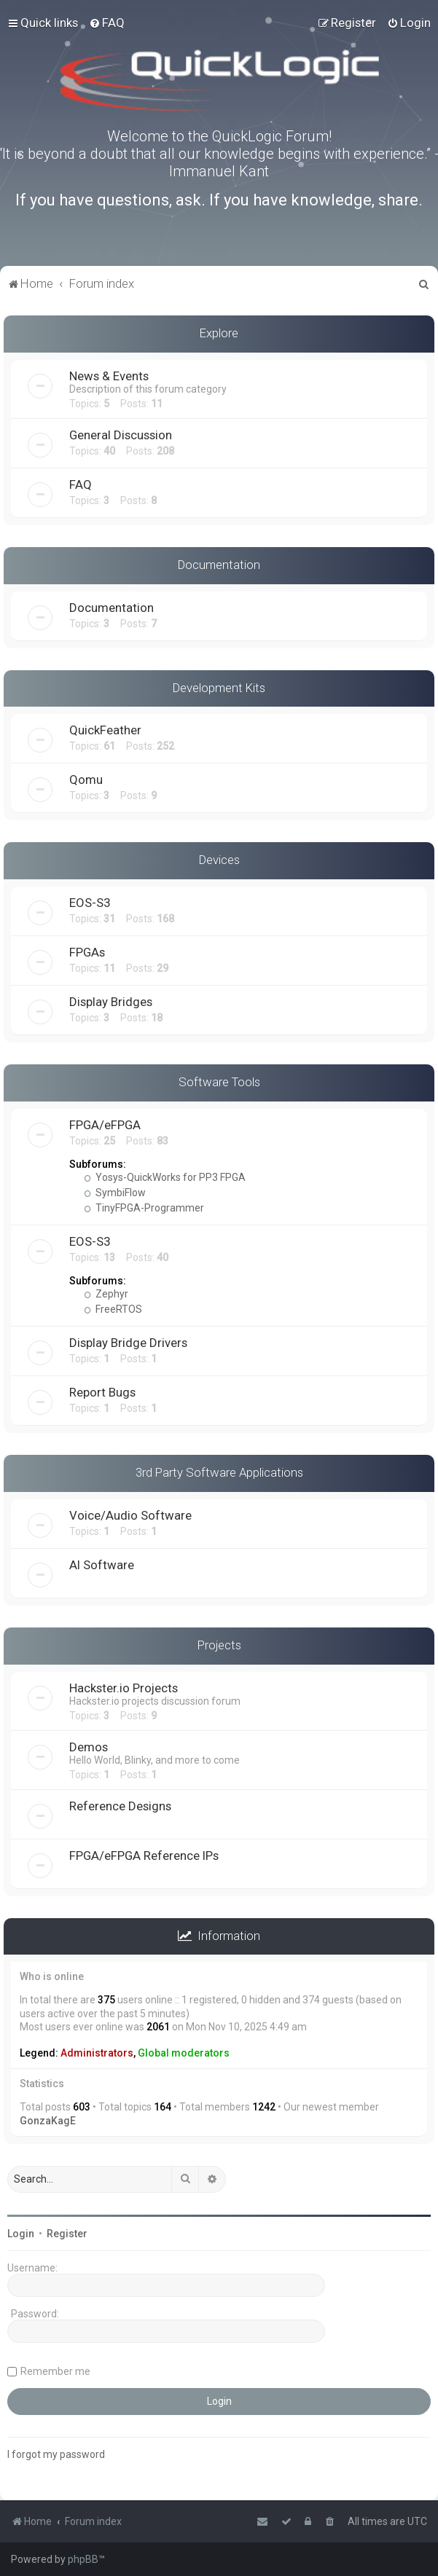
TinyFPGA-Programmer (144, 1208)
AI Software (101, 1565)
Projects (219, 1645)
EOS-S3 (89, 902)
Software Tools (219, 1082)
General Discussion (120, 435)
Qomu (86, 779)
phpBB (83, 2559)
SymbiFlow (115, 1192)
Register (67, 2233)
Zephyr (106, 1294)
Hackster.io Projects (123, 1688)
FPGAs (87, 952)
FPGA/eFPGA (105, 1125)
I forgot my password (56, 2454)
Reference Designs (120, 1806)
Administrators (96, 2053)
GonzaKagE (48, 2121)
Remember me (55, 2371)
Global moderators (184, 2053)
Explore (219, 333)
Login (20, 2233)
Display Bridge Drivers (128, 1342)
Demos (88, 1747)
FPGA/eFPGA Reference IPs (144, 1855)
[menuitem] (107, 22)
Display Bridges (110, 1001)
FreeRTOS (113, 1309)
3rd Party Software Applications (219, 1472)
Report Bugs (102, 1392)
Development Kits (219, 687)
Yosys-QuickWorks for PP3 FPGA (165, 1177)
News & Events (109, 376)
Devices (219, 859)
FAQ (80, 484)
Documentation (219, 564)
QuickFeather (105, 730)
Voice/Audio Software (130, 1515)
